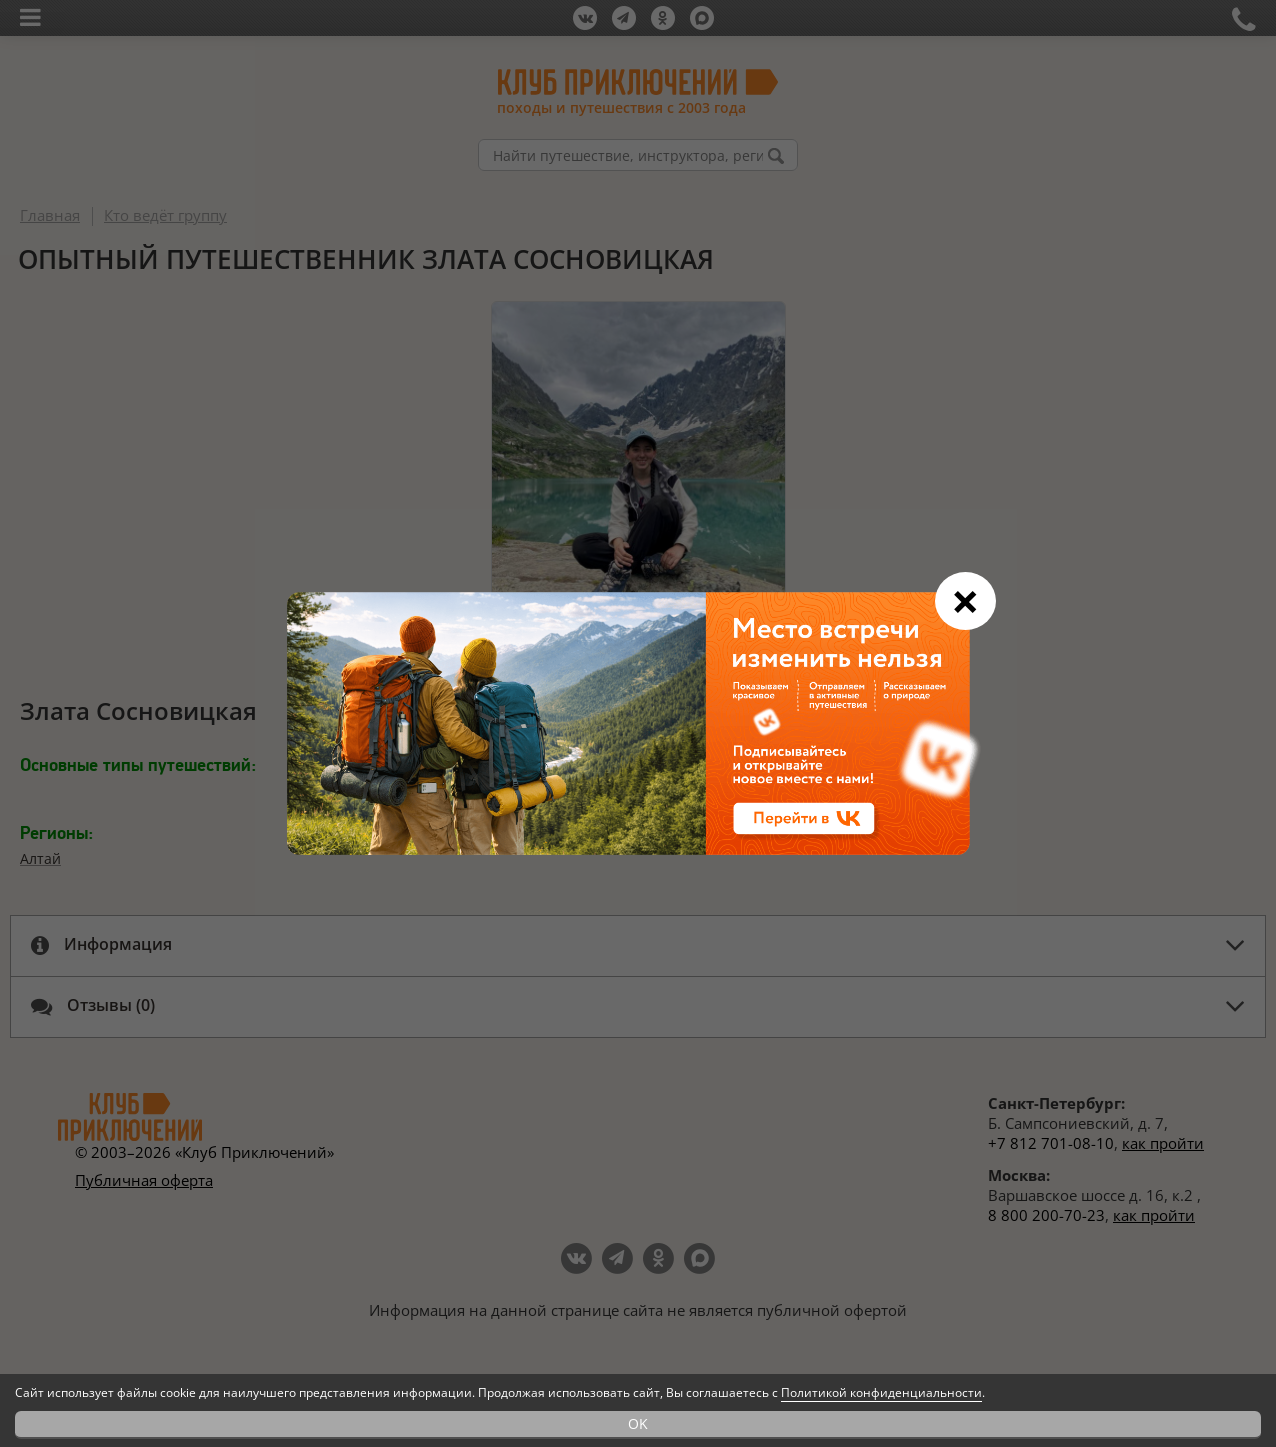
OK (638, 1423)
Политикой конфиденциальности (881, 1392)
